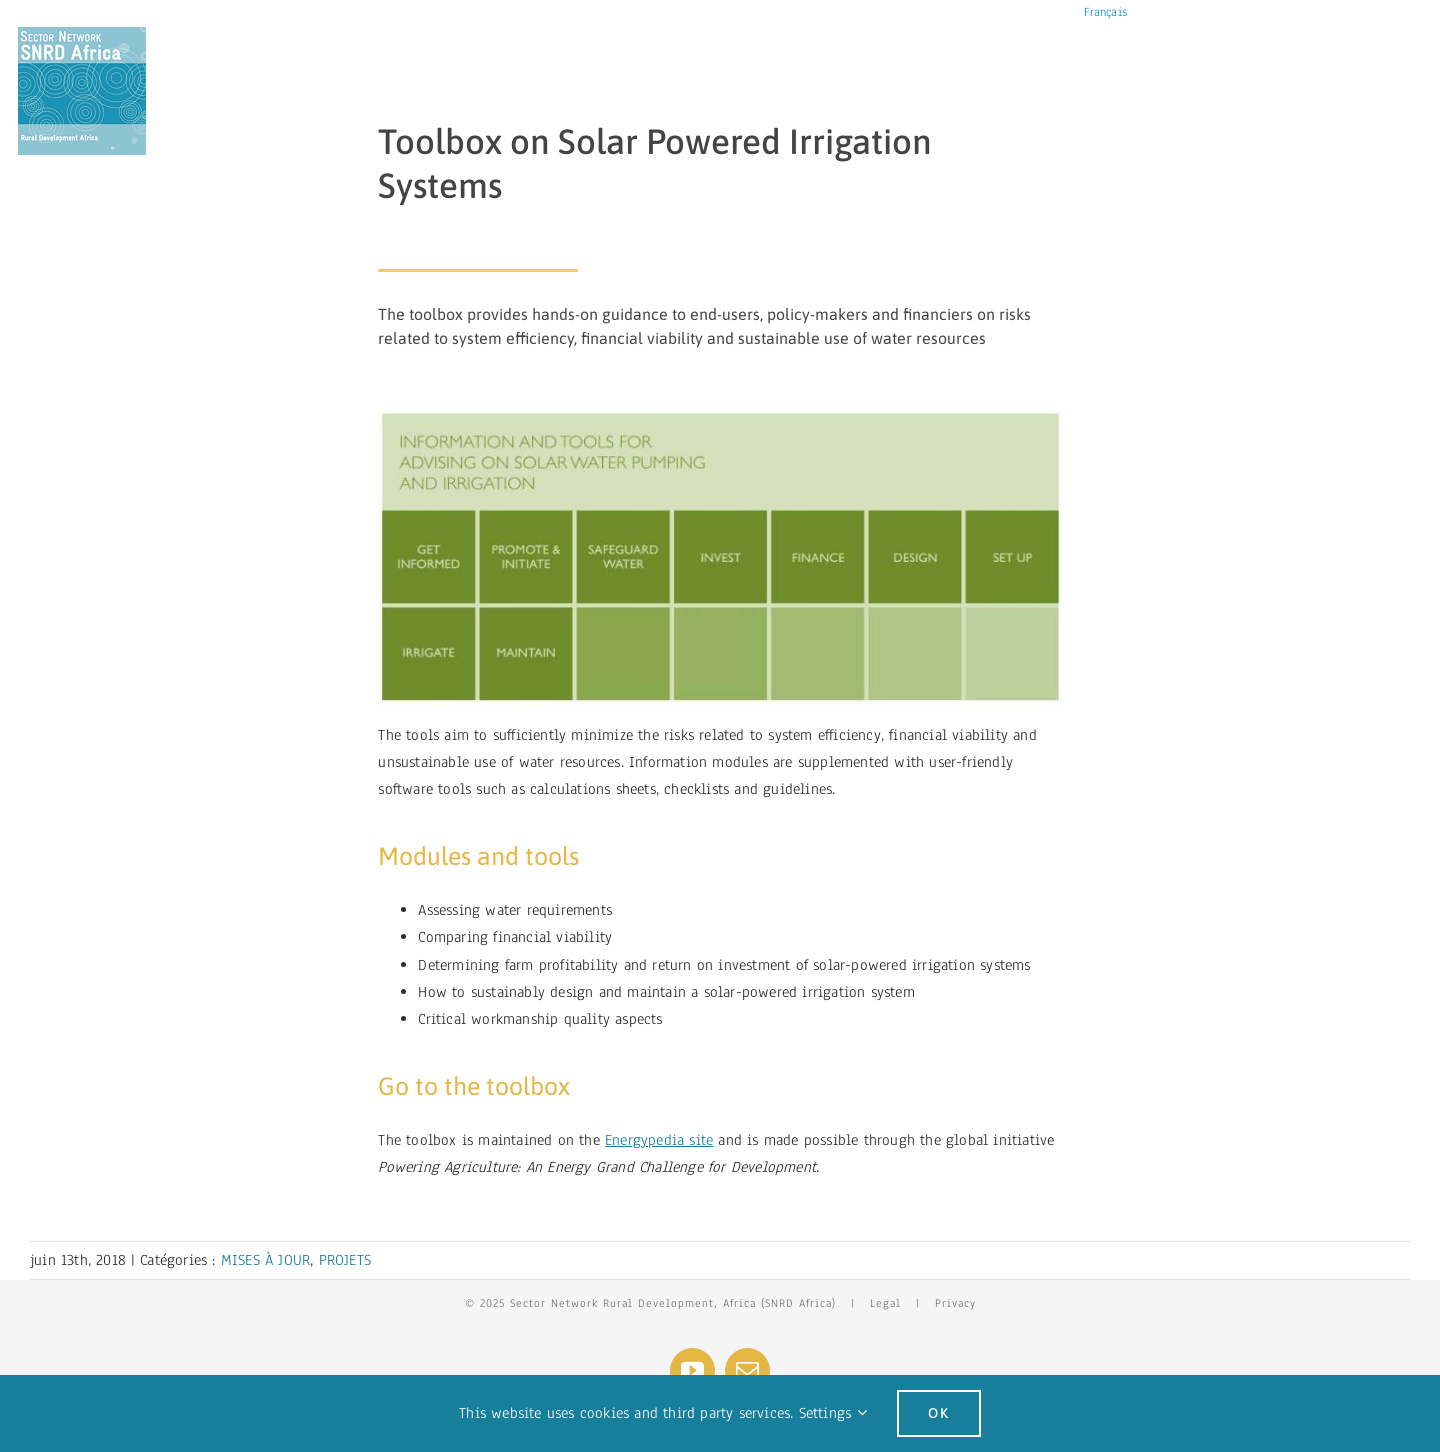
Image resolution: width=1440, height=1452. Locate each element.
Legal (885, 1303)
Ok (939, 1413)
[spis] (719, 419)
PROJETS (345, 1260)
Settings (833, 1413)
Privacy (955, 1303)
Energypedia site (659, 1140)
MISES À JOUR (265, 1260)
